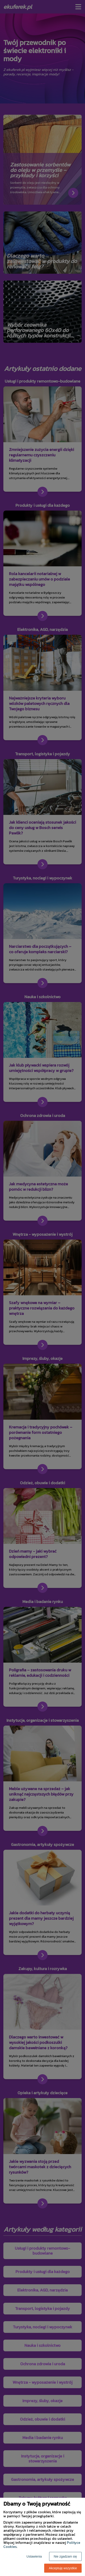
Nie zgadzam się (65, 2556)
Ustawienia (34, 2556)
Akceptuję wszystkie (63, 2568)
